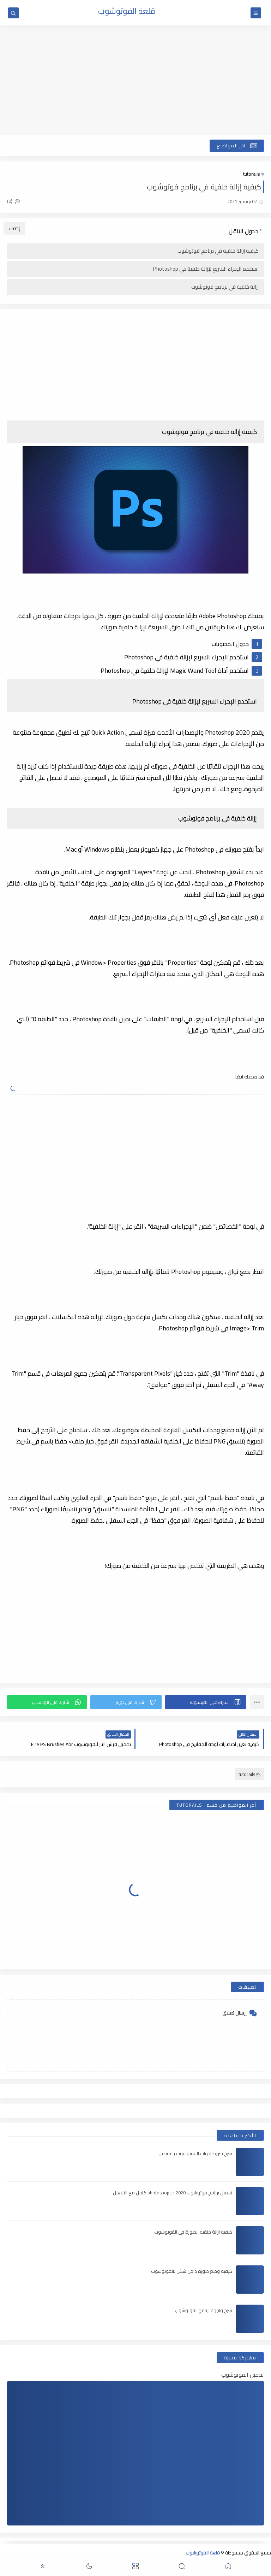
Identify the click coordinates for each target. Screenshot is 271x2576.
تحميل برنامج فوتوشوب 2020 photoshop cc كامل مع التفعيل (172, 2192)
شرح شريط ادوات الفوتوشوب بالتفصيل (195, 2153)
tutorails (251, 174)
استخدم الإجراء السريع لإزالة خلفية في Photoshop (206, 269)
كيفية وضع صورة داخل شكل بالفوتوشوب (191, 2271)
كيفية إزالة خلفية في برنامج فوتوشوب (218, 251)
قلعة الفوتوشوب (126, 11)
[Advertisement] (135, 80)
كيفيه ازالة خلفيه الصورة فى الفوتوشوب (193, 2232)
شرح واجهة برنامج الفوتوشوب (203, 2310)
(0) (13, 201)
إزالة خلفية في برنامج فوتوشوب (225, 287)
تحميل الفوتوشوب (242, 2375)
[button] (205, 1702)
